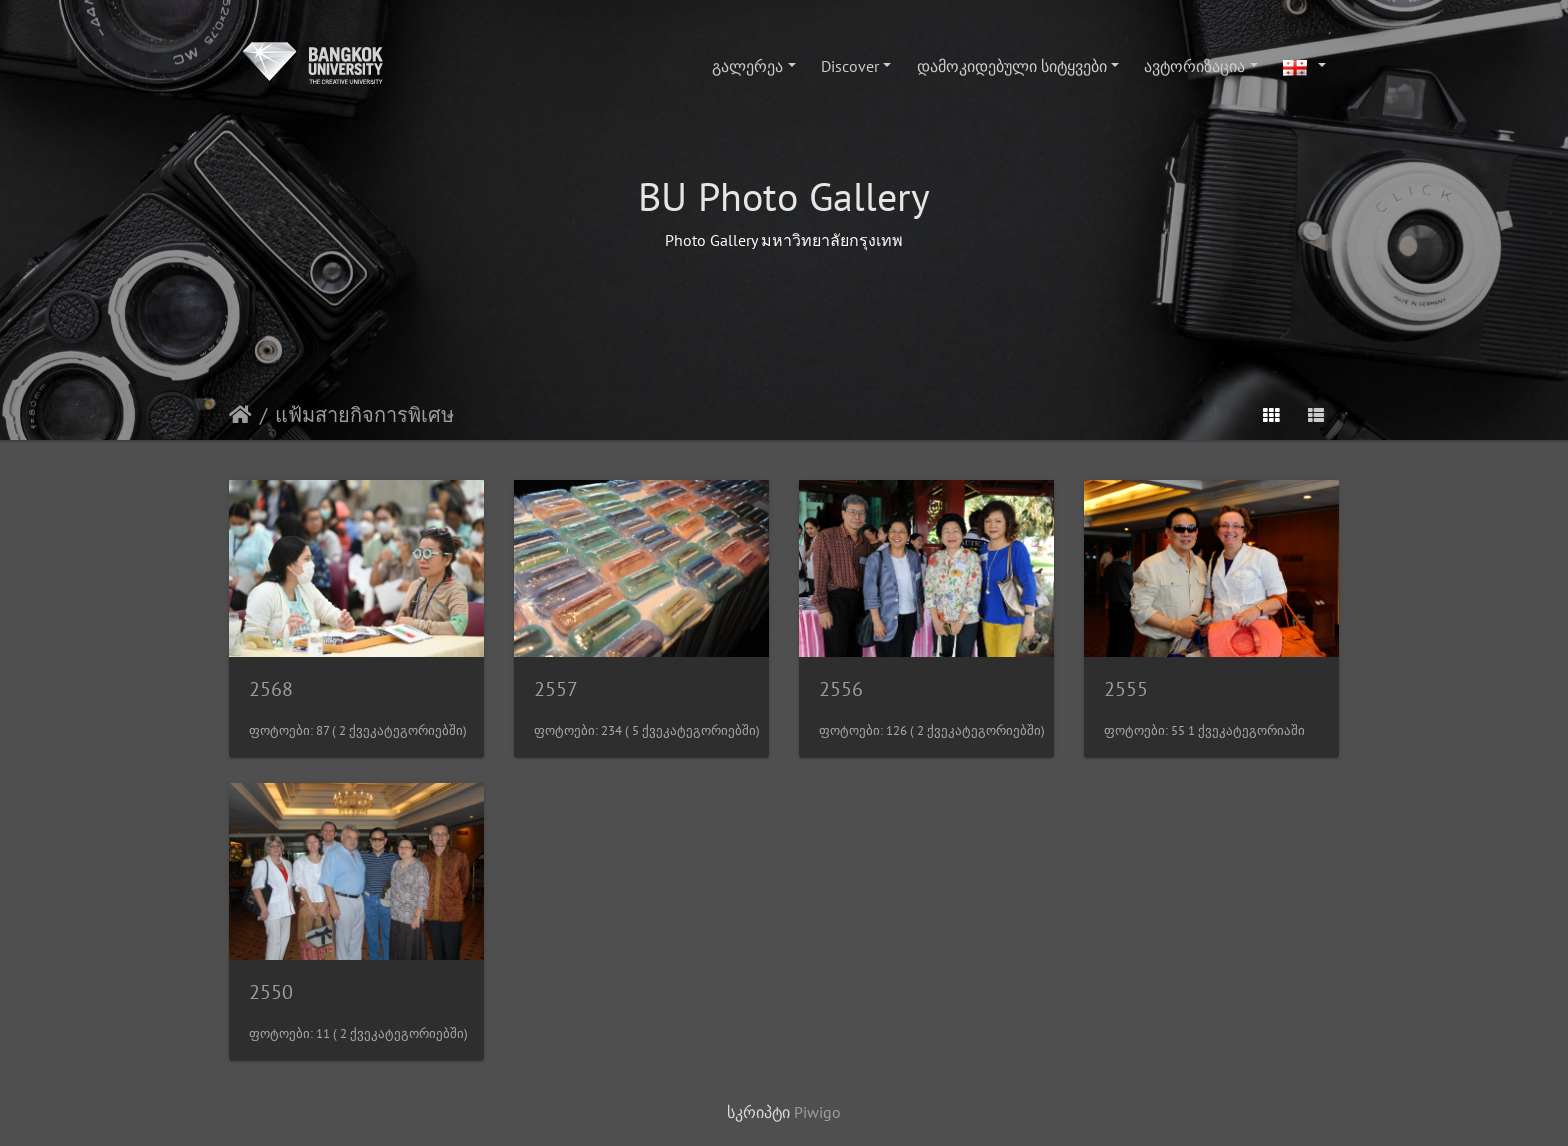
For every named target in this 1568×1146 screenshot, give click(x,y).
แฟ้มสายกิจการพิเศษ (364, 415)
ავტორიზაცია (1194, 66)
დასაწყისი (240, 415)
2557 (556, 689)
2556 (841, 689)
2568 (271, 689)
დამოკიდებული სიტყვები (1012, 66)
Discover (850, 66)
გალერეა (747, 66)
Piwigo (817, 1112)
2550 (271, 992)
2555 (1126, 689)
